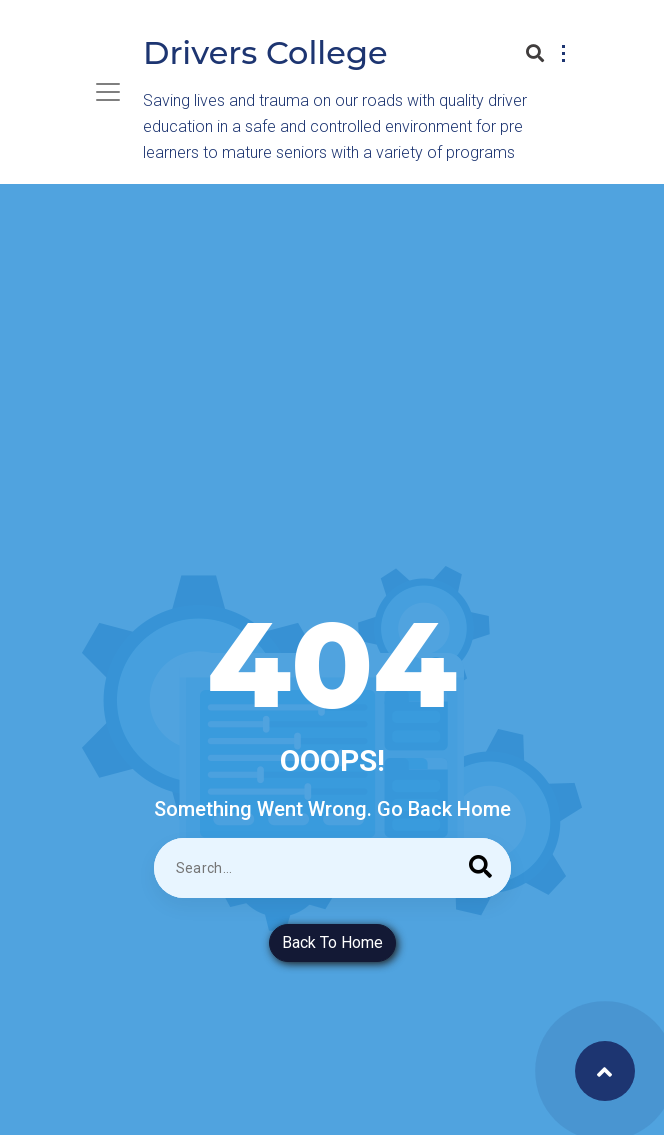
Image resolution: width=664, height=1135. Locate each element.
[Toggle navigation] (108, 92)
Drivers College (265, 52)
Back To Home (332, 942)
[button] (561, 48)
